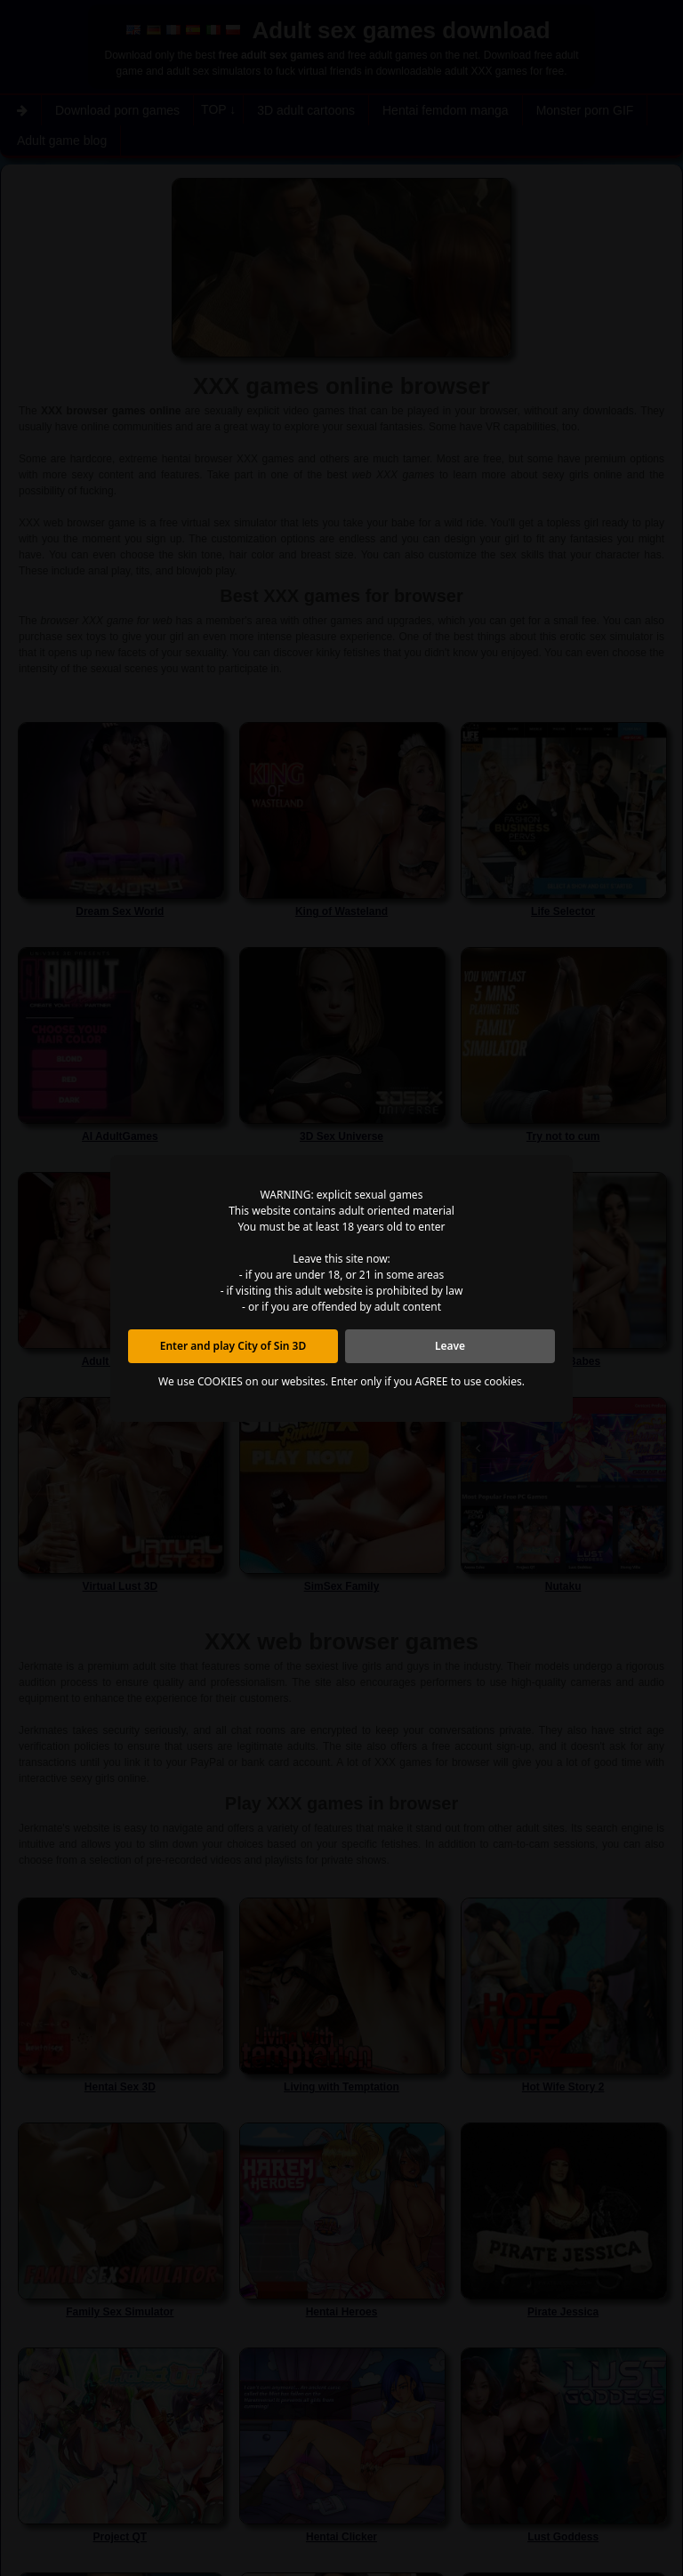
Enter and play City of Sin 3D (233, 1345)
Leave (450, 1345)
